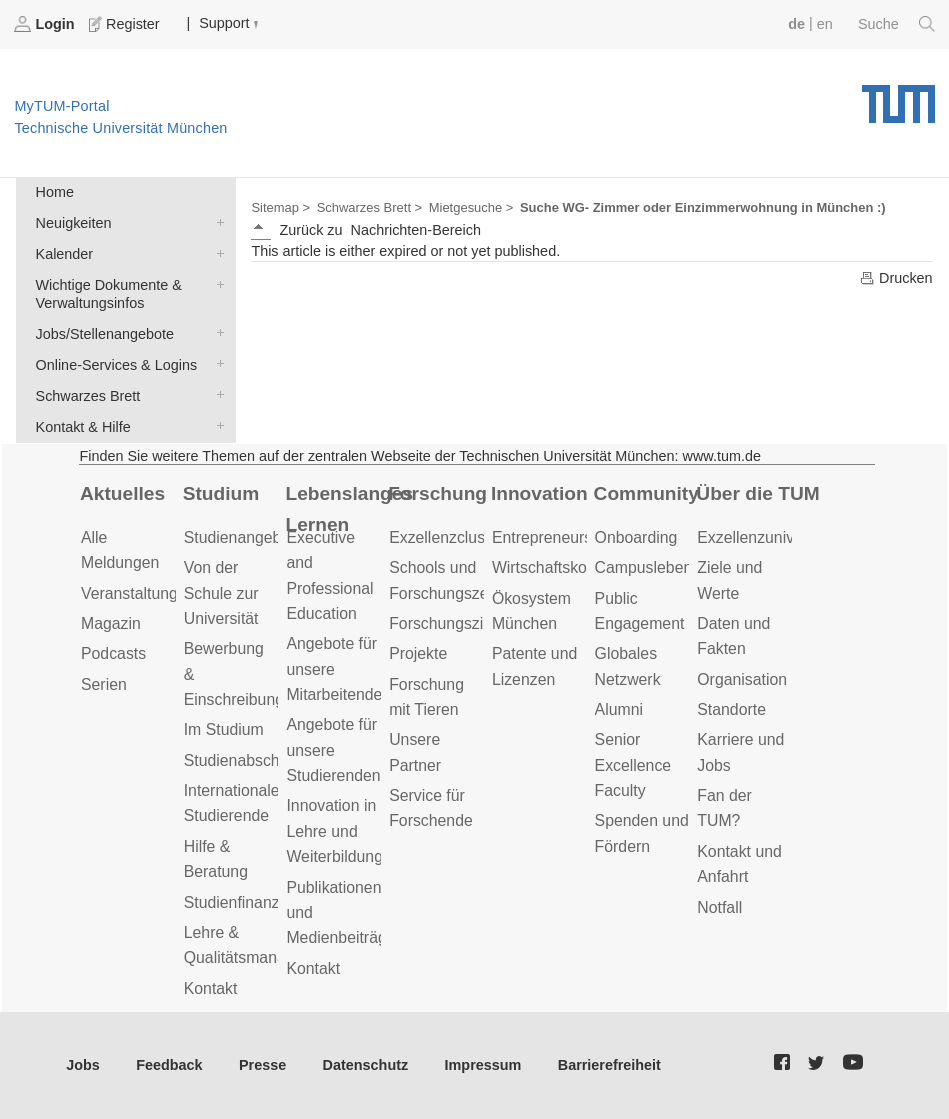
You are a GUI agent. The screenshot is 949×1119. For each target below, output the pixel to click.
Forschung (437, 493)
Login (46, 24)
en (825, 24)
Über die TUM (757, 493)
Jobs (83, 1065)
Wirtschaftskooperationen (581, 567)
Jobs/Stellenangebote (216, 332)
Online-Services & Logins (216, 363)
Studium (221, 493)
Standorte (731, 709)
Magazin (111, 623)
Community (646, 493)
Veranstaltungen (138, 593)
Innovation (539, 493)
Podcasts (113, 653)
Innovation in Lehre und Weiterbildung (334, 831)
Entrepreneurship (552, 537)
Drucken (896, 278)
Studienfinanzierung (254, 902)
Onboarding (636, 537)
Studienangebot (239, 537)
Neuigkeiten (216, 221)
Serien (104, 684)
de (796, 24)
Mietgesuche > (471, 207)
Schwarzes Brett (216, 394)
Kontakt (211, 988)
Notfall (719, 907)
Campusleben (644, 567)
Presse (262, 1065)
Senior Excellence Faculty (633, 765)
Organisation (742, 679)
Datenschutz (366, 1065)
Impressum (483, 1065)
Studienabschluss (246, 760)
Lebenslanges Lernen (349, 509)
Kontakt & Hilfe (216, 425)
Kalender (216, 252)
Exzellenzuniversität (767, 537)
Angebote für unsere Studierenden (333, 750)
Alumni (619, 709)
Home (55, 192)
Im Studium (224, 729)
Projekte (418, 653)
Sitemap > (280, 207)
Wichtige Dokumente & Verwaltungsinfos (216, 283)
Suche (896, 24)
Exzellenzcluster (446, 537)
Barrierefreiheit (609, 1065)
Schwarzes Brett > (369, 207)
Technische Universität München (898, 97)
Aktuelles (122, 493)
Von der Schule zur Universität (221, 593)
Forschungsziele (446, 623)
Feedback (169, 1065)
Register (126, 24)
